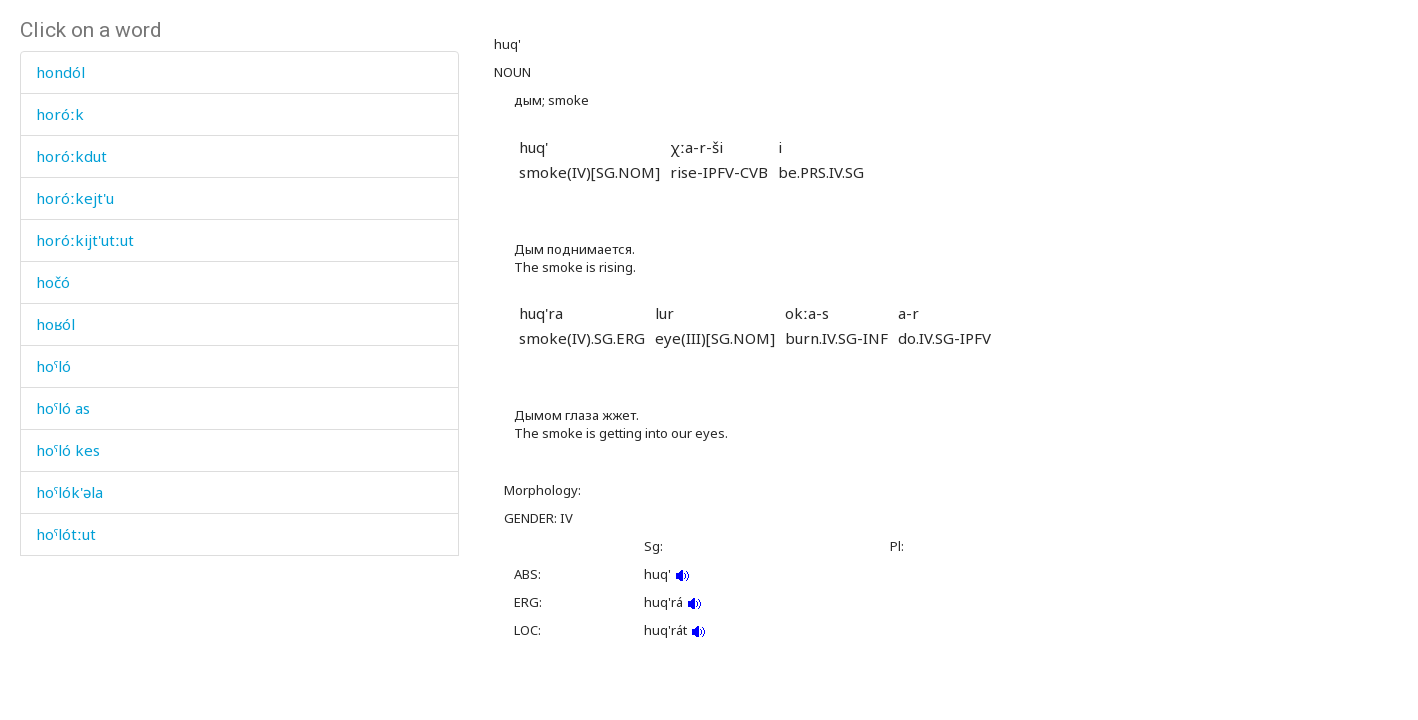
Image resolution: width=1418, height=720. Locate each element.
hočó (53, 282)
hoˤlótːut (66, 534)
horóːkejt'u (75, 198)
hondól (60, 72)
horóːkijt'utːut (85, 240)
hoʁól (55, 324)
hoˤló (53, 366)
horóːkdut (71, 156)
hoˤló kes (68, 450)
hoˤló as (63, 408)
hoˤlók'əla (69, 492)
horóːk (60, 114)
